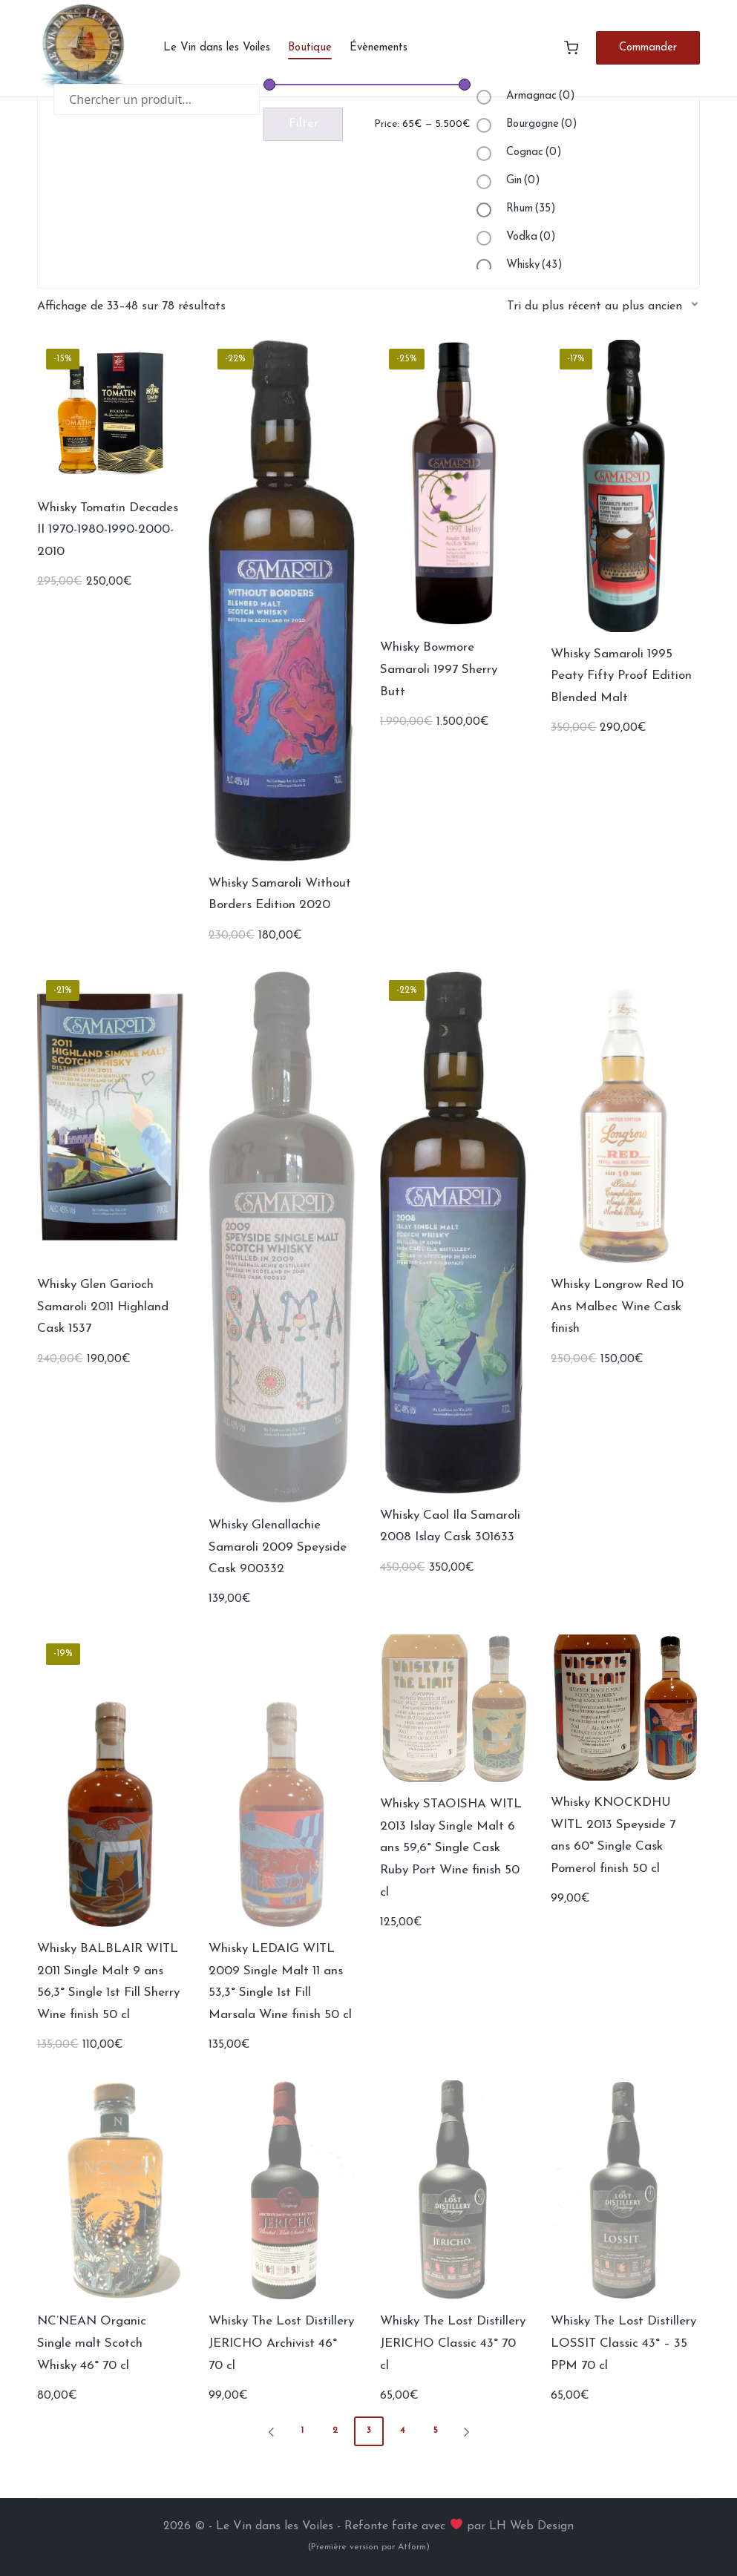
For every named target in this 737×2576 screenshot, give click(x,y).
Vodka (531, 237)
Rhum (531, 208)
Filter (303, 124)
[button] (648, 48)
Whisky (534, 265)
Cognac (534, 152)
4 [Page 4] (402, 2430)
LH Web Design (531, 2526)
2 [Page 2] (335, 2430)
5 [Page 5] (435, 2430)
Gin (523, 180)
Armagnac (540, 96)
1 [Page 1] (302, 2430)
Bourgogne (541, 124)
